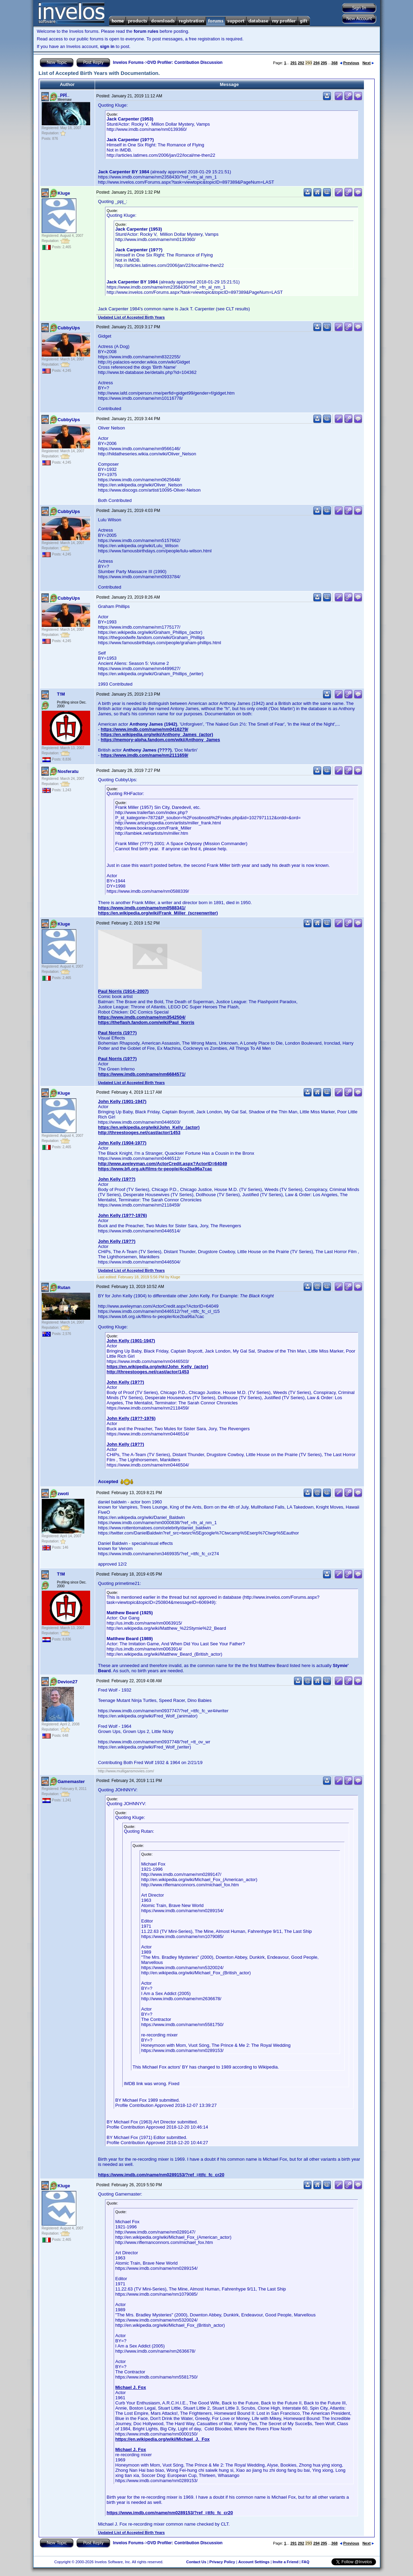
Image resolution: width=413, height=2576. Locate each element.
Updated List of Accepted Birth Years (131, 317)
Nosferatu (68, 771)
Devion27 (68, 1681)
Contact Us (196, 2562)
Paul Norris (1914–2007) (123, 991)
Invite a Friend (286, 2562)
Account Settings (253, 2562)
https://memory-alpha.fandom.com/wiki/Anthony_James (160, 739)
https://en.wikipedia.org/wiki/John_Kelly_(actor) (149, 1127)
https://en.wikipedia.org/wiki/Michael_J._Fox (162, 2439)
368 (334, 63)
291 (293, 63)
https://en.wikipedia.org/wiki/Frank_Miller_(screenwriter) (158, 913)
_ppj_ (63, 94)
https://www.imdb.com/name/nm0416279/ (144, 729)
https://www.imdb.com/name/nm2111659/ (144, 755)
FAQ (305, 2562)
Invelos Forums (128, 62)
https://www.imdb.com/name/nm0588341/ (142, 907)
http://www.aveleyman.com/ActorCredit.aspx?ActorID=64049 (162, 1163)
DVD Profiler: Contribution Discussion (185, 62)
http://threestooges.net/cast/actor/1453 (139, 1132)
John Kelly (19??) (116, 1179)
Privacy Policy (222, 2562)
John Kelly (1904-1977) (122, 1142)
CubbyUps (69, 327)
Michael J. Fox (130, 2387)
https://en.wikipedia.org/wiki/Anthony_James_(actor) (157, 734)
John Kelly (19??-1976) (122, 1215)
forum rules (146, 31)
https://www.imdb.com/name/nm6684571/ (142, 1074)
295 (324, 63)
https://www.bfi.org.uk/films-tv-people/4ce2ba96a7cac (155, 1168)
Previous (349, 63)
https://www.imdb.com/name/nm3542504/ (142, 1017)
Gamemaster (71, 1781)
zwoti (63, 1493)
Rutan (64, 1287)
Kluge (64, 193)
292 (301, 63)
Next (368, 63)
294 (316, 63)
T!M (61, 694)
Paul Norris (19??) (117, 1032)
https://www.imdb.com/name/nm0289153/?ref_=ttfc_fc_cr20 (161, 2174)
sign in (107, 46)
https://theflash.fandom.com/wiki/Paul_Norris (146, 1022)
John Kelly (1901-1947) (122, 1101)
